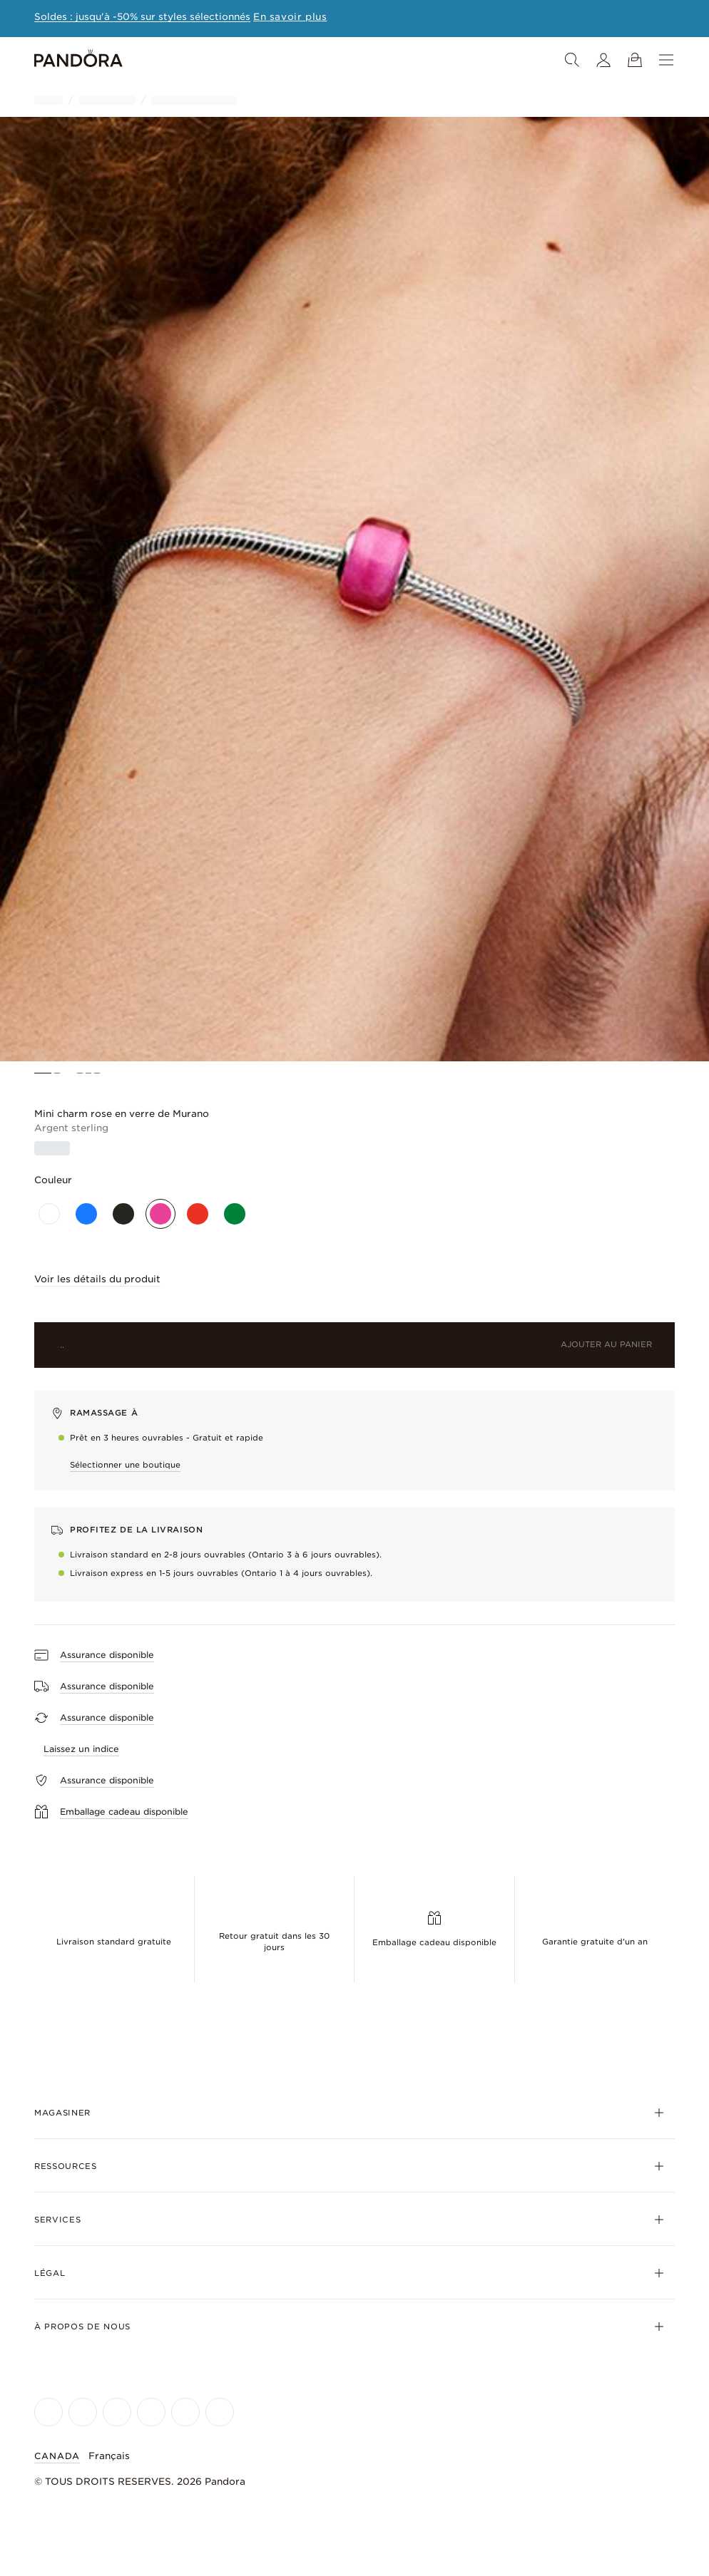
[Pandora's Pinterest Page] (219, 2412)
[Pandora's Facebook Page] (48, 2412)
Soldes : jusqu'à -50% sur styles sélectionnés (142, 16)
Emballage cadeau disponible (434, 1942)
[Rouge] (198, 1214)
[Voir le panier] (635, 60)
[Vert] (235, 1214)
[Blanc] (49, 1214)
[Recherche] (572, 60)
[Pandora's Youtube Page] (151, 2412)
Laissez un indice (81, 1748)
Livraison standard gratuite (113, 1942)
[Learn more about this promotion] (290, 17)
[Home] (78, 60)
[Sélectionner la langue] (117, 2456)
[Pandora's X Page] (117, 2412)
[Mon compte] (603, 60)
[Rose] (160, 1214)
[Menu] (666, 60)
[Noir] (123, 1214)
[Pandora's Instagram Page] (82, 2412)
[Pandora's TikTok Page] (185, 2412)
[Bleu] (86, 1214)
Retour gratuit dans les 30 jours (274, 1941)
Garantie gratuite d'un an (595, 1942)
